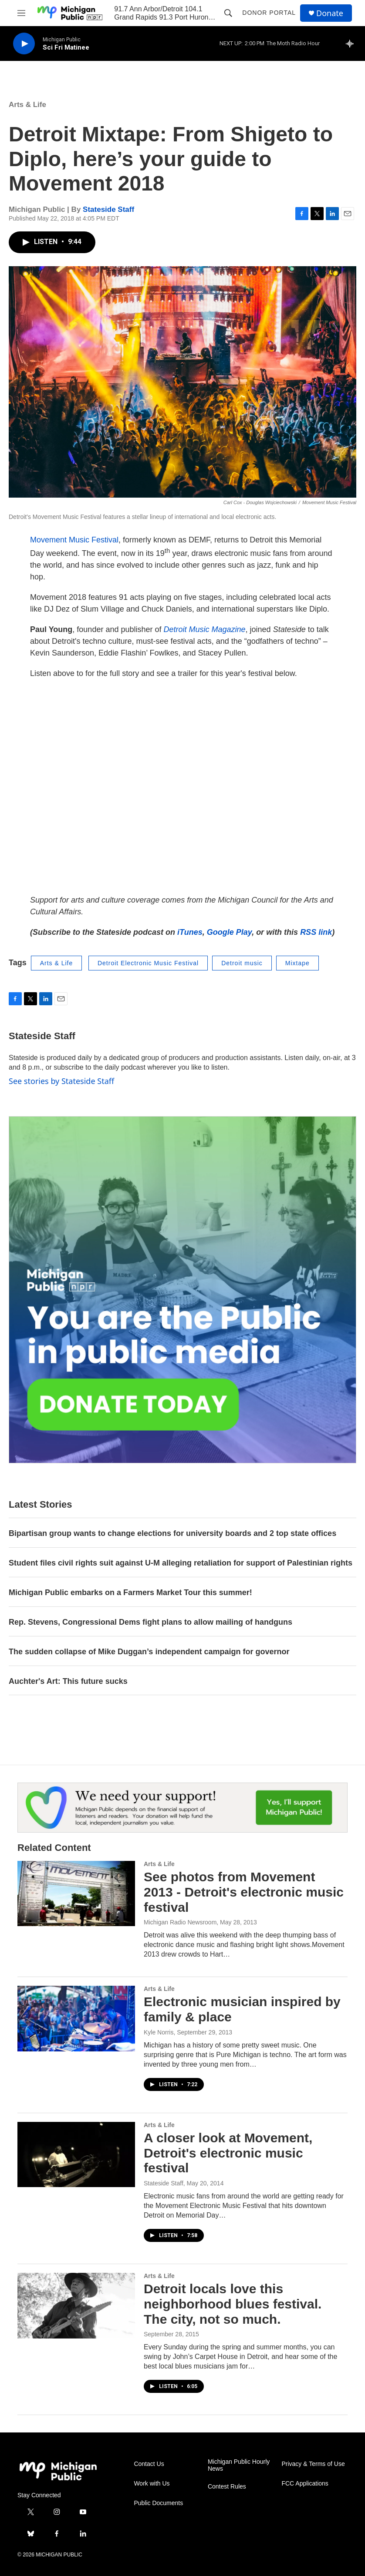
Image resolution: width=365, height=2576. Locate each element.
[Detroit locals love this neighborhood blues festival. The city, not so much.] (76, 2305)
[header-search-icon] (228, 13)
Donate (329, 13)
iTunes (190, 932)
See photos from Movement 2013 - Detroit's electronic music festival (244, 1892)
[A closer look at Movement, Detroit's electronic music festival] (76, 2154)
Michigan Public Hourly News (239, 2465)
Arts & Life (27, 104)
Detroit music (242, 963)
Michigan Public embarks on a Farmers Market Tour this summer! (130, 1592)
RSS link (316, 932)
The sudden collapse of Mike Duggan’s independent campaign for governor (149, 1651)
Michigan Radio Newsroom (180, 1922)
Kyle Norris (158, 2032)
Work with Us (151, 2483)
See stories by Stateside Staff (61, 1081)
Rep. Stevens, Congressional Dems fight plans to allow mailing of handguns (150, 1622)
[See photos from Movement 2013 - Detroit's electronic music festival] (76, 1893)
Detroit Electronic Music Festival (148, 963)
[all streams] (352, 43)
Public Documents (158, 2503)
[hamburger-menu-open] (21, 13)
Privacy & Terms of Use (313, 2464)
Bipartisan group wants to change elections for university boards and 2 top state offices (172, 1533)
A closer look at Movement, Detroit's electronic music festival (228, 2153)
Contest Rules (227, 2486)
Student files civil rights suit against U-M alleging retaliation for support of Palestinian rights (180, 1563)
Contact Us (149, 2464)
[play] (24, 44)
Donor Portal (269, 12)
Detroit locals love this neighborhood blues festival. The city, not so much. (232, 2304)
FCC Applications (304, 2483)
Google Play (229, 932)
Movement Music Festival (74, 539)
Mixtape (297, 963)
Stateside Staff (108, 209)
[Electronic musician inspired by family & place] (76, 2018)
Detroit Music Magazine (205, 629)
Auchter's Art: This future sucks (68, 1681)
